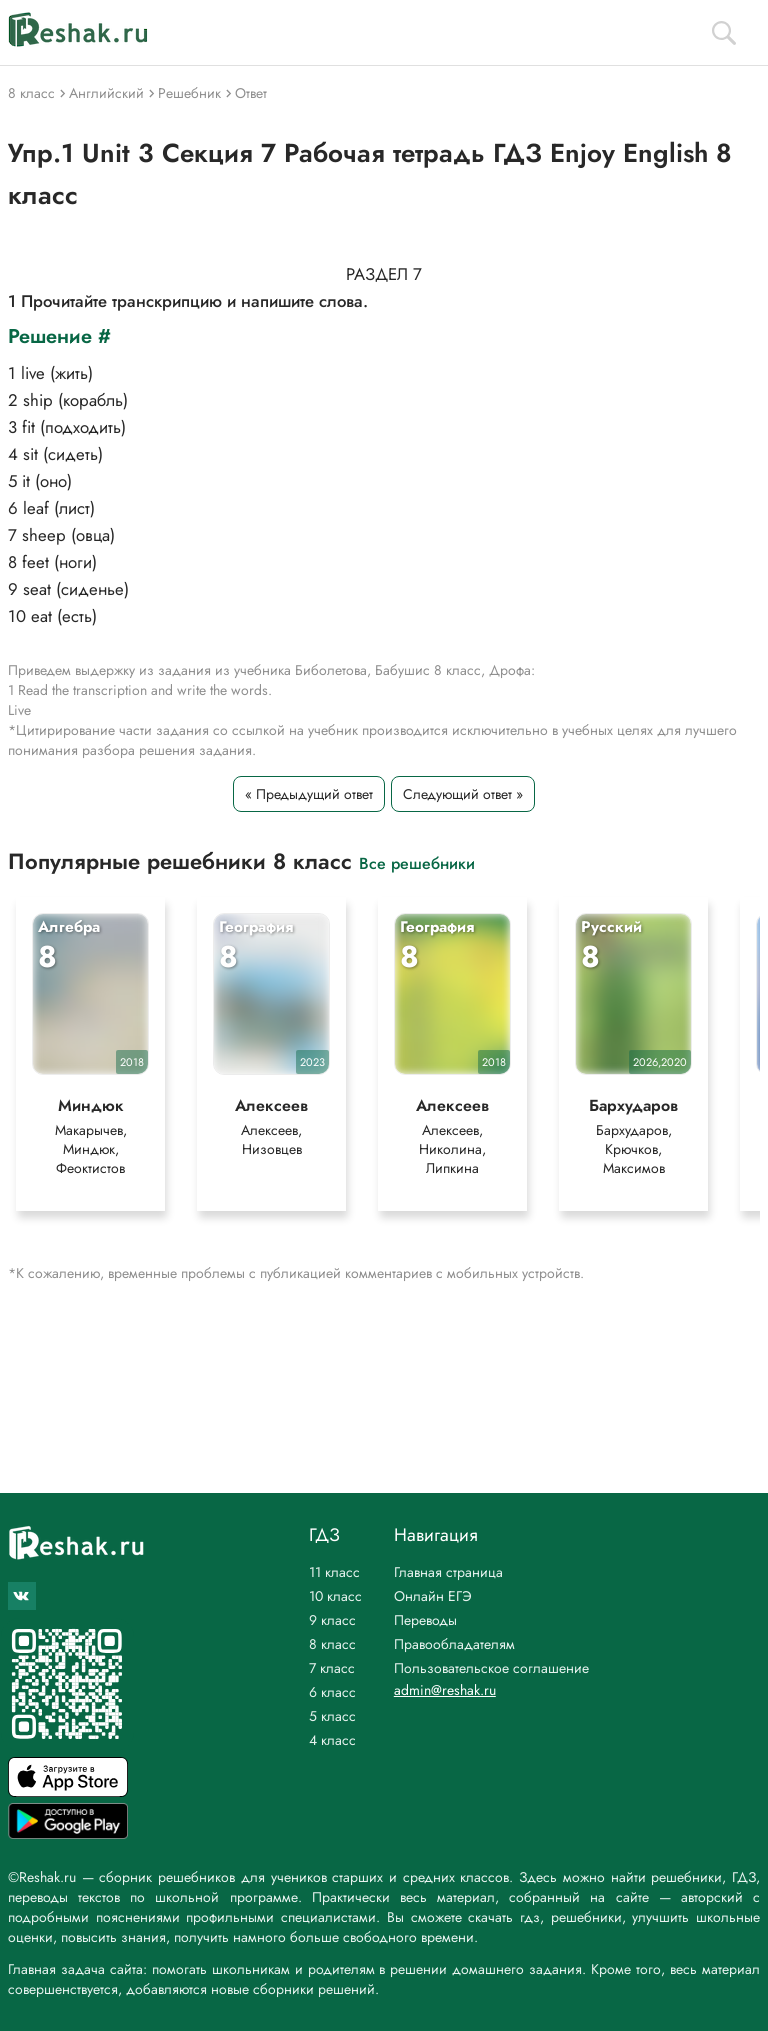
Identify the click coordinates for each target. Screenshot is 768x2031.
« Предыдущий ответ (309, 794)
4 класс (332, 1740)
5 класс (332, 1716)
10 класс (335, 1596)
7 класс (332, 1668)
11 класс (334, 1572)
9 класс (332, 1620)
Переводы (425, 1620)
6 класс (332, 1692)
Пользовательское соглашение (491, 1668)
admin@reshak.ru (445, 1690)
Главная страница (448, 1572)
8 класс (332, 1644)
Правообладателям (454, 1644)
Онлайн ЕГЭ (433, 1596)
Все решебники (417, 862)
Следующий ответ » (463, 794)
